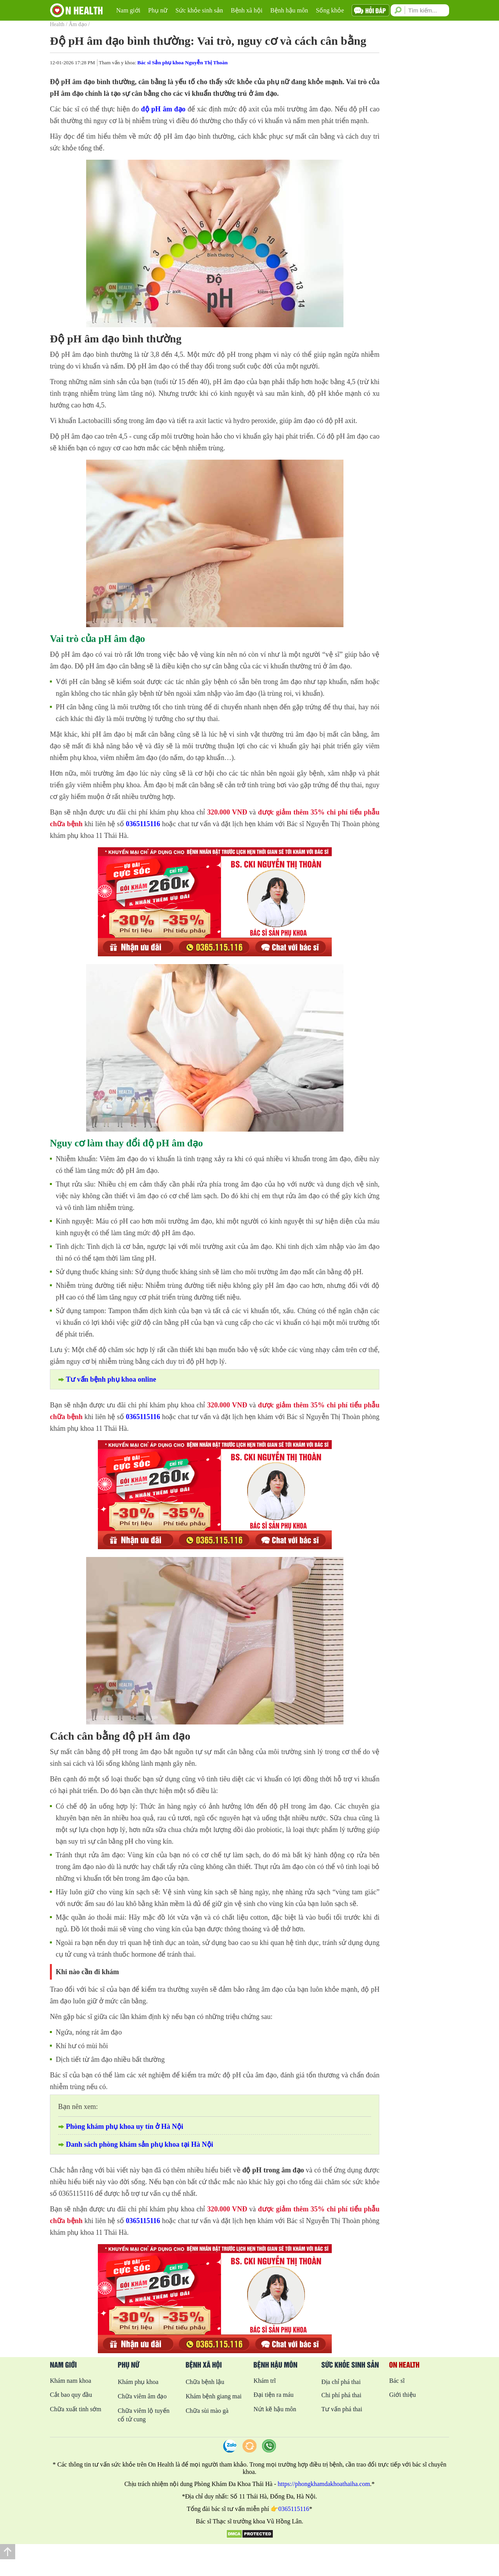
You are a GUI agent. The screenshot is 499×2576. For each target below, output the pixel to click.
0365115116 (143, 824)
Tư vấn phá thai (341, 2409)
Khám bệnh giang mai (214, 2396)
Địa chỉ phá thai (341, 2382)
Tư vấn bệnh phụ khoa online (111, 1379)
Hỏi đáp (375, 10)
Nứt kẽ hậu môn (274, 2409)
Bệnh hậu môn (289, 10)
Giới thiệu (402, 2394)
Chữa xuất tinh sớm (75, 2409)
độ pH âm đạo (163, 109)
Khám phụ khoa (138, 2382)
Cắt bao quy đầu (71, 2394)
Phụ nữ (158, 10)
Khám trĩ (264, 2380)
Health (57, 24)
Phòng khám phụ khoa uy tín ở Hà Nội (124, 2126)
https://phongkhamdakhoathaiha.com (324, 2484)
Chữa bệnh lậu (205, 2382)
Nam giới (128, 10)
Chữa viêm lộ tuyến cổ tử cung (144, 2415)
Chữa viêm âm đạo (142, 2396)
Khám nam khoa (70, 2380)
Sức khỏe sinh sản (199, 10)
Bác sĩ (397, 2380)
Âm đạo (78, 24)
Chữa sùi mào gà (207, 2410)
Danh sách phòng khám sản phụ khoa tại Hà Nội (139, 2144)
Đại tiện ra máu (273, 2394)
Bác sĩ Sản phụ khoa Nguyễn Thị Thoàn (182, 62)
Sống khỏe (330, 10)
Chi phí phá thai (341, 2395)
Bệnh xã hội (246, 10)
